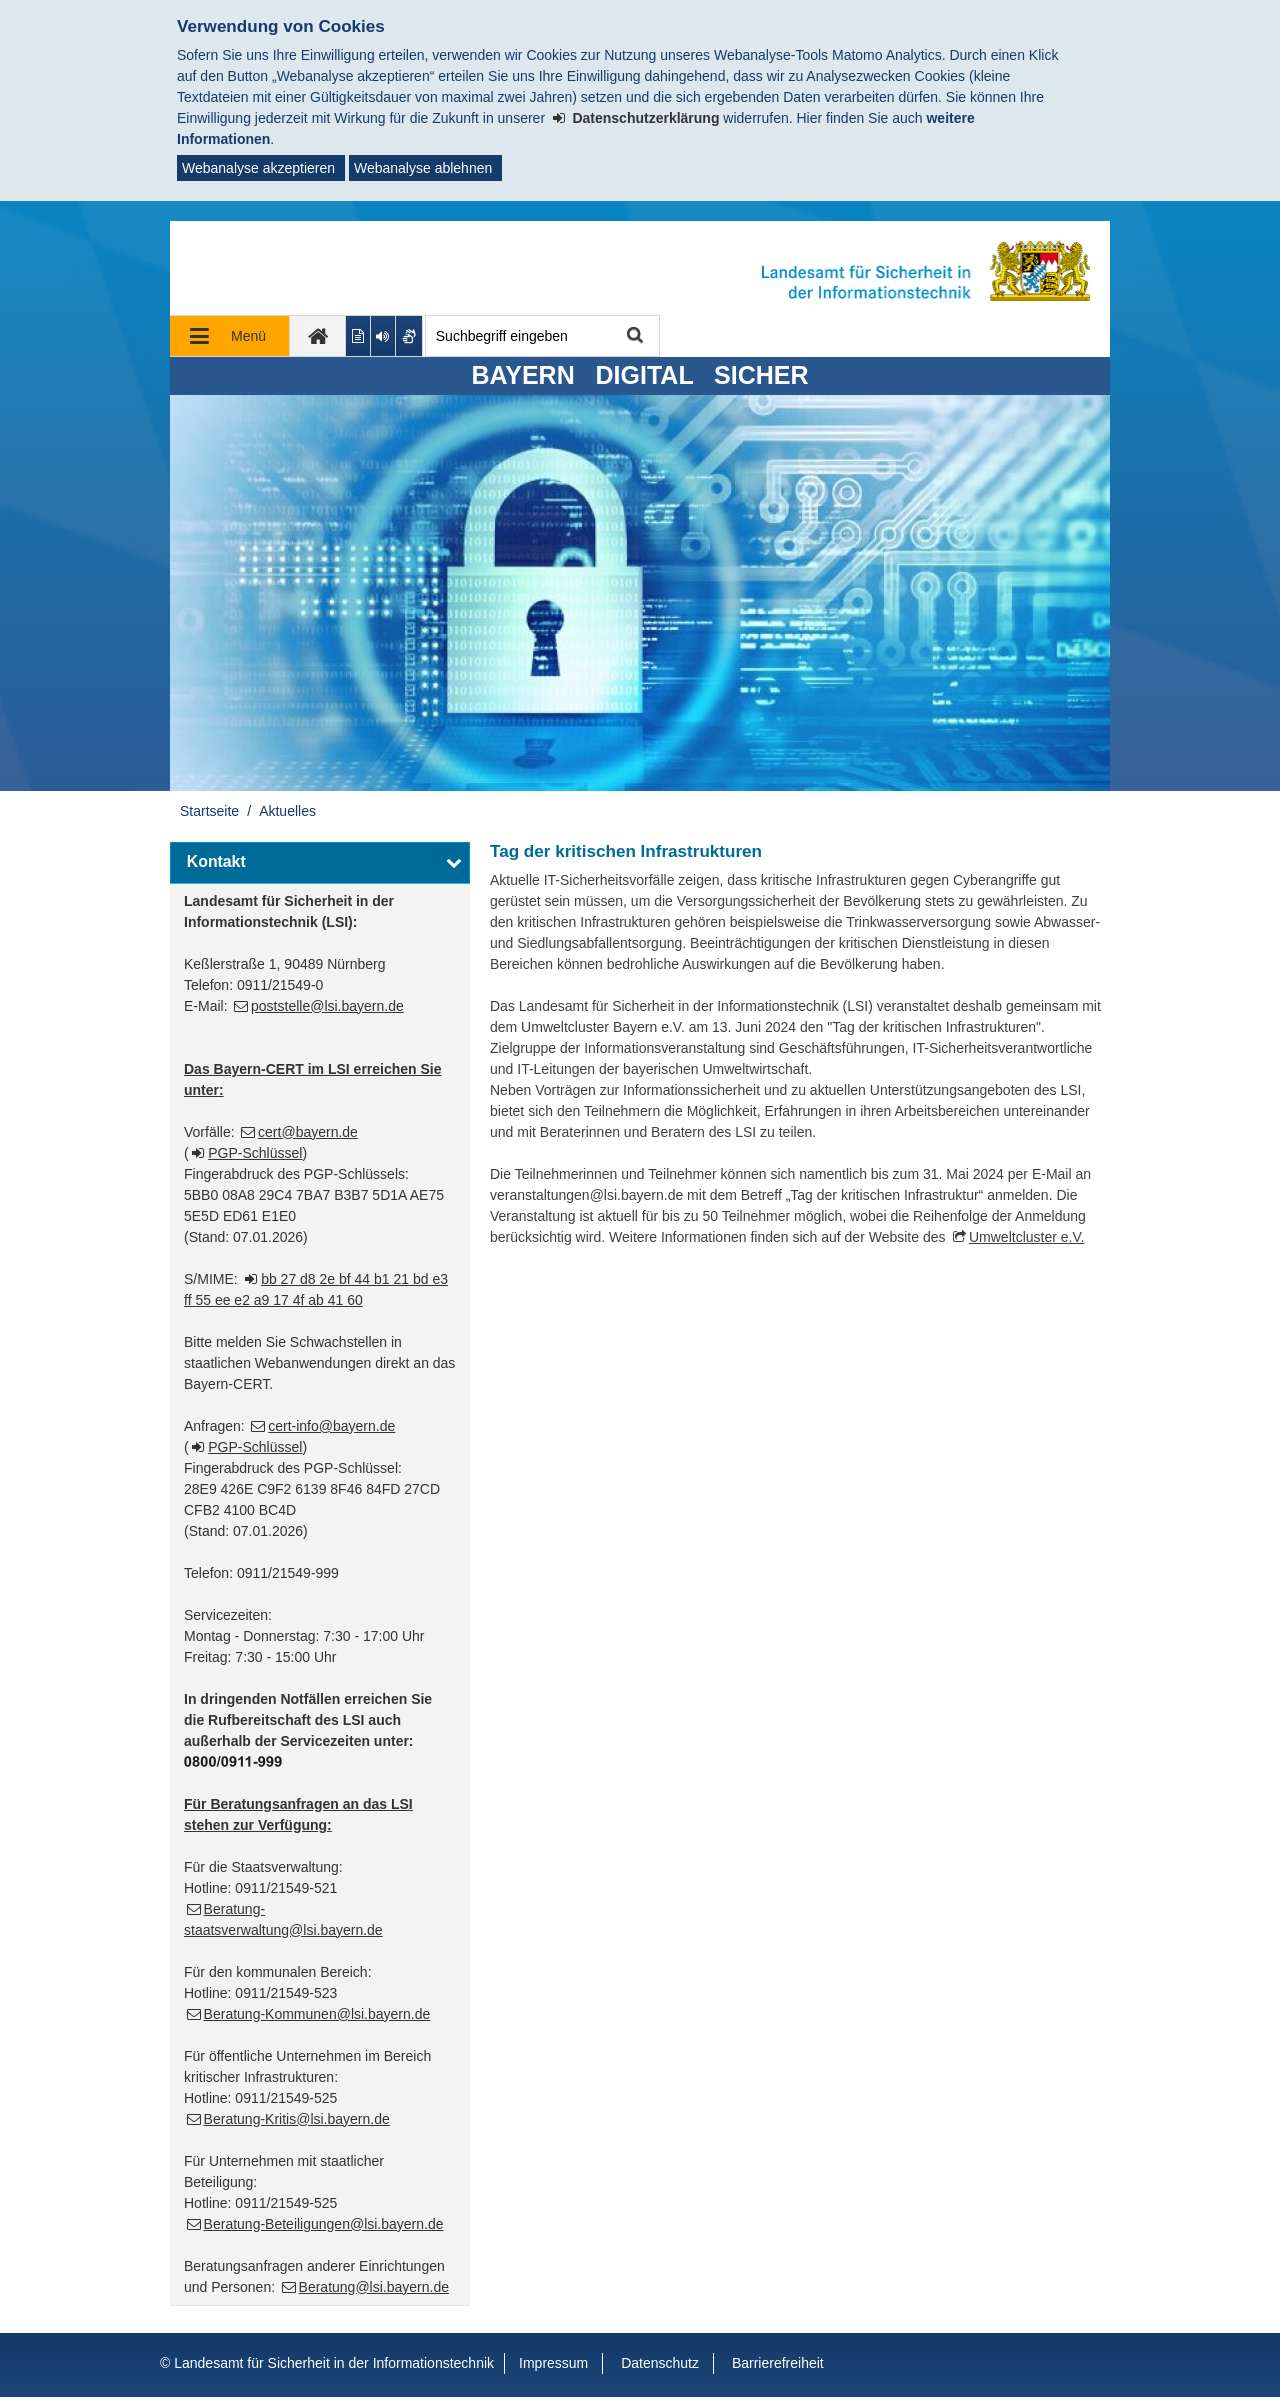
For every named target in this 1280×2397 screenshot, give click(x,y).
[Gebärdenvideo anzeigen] (409, 336)
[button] (320, 863)
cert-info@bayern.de (331, 1426)
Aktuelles (287, 811)
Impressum (553, 2363)
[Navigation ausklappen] (230, 336)
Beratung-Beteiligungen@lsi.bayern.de (324, 2224)
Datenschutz (660, 2363)
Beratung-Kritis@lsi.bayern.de (297, 2119)
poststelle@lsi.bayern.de (327, 1006)
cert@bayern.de (308, 1132)
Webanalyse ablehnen (423, 168)
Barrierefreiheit (778, 2363)
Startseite (209, 811)
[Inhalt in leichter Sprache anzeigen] (358, 336)
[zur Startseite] (318, 336)
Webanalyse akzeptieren (258, 168)
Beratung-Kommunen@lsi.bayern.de (317, 2014)
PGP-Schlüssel (255, 1153)
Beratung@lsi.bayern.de (374, 2287)
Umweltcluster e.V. (1026, 1237)
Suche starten (633, 336)
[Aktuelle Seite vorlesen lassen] (384, 336)
